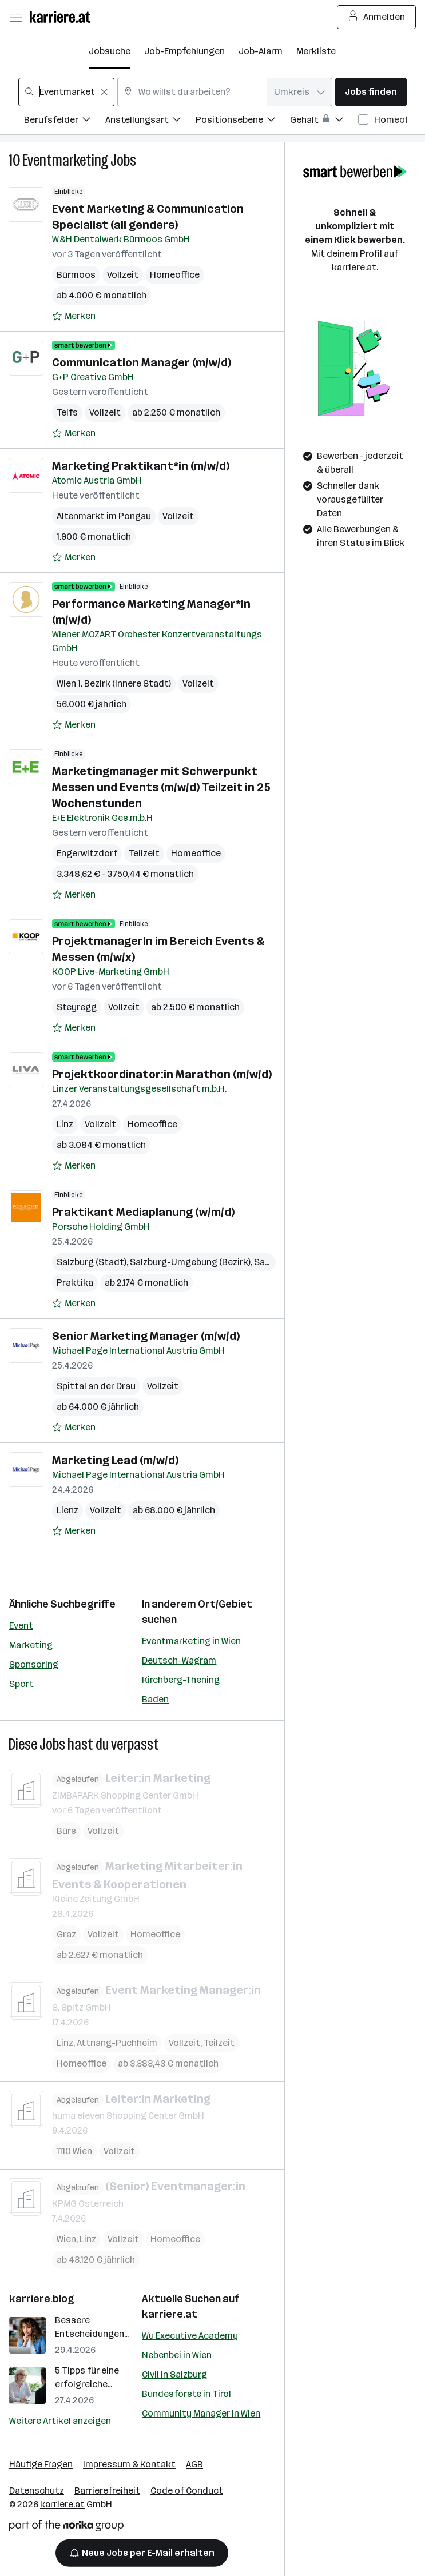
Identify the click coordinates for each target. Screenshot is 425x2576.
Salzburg (272, 1262)
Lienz (67, 1510)
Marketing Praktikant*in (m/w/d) (140, 466)
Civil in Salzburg (174, 2374)
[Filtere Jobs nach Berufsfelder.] (64, 121)
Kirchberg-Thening (181, 1679)
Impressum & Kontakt (129, 2464)
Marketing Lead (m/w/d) (115, 1460)
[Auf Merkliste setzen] (74, 316)
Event (21, 1625)
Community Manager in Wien (201, 2413)
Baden (155, 1699)
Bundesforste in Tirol (186, 2393)
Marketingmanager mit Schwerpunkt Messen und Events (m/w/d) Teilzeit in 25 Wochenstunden (161, 787)
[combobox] (66, 92)
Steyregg (77, 1007)
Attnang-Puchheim (117, 2042)
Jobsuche (109, 51)
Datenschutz (36, 2490)
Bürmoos (76, 274)
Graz (66, 1934)
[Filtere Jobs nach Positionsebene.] (243, 121)
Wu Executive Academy (190, 2335)
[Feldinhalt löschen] (104, 92)
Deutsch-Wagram (179, 1660)
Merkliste (316, 51)
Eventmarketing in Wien (191, 1641)
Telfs (67, 412)
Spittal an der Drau (96, 1386)
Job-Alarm (261, 51)
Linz (65, 1124)
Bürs (66, 1830)
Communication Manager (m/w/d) (141, 362)
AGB (194, 2464)
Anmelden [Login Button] (376, 17)
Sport (21, 1683)
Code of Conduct (186, 2490)
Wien (66, 2238)
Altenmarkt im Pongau (104, 516)
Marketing (31, 1645)
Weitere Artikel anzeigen (60, 2420)
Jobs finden (371, 91)
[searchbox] (66, 92)
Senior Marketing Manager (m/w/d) (146, 1336)
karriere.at (169, 2314)
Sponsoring (33, 1664)
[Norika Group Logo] (66, 2527)
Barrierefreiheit (107, 2490)
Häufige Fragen (41, 2464)
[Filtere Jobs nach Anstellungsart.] (150, 121)
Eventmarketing (65, 160)
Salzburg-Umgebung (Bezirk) (190, 1262)
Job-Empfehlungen (184, 51)
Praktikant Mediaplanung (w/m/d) (143, 1212)
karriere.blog (41, 2298)
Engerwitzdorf (87, 853)
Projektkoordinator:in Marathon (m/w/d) (162, 1074)
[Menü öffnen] (15, 17)
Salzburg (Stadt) (91, 1262)
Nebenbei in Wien (177, 2355)
